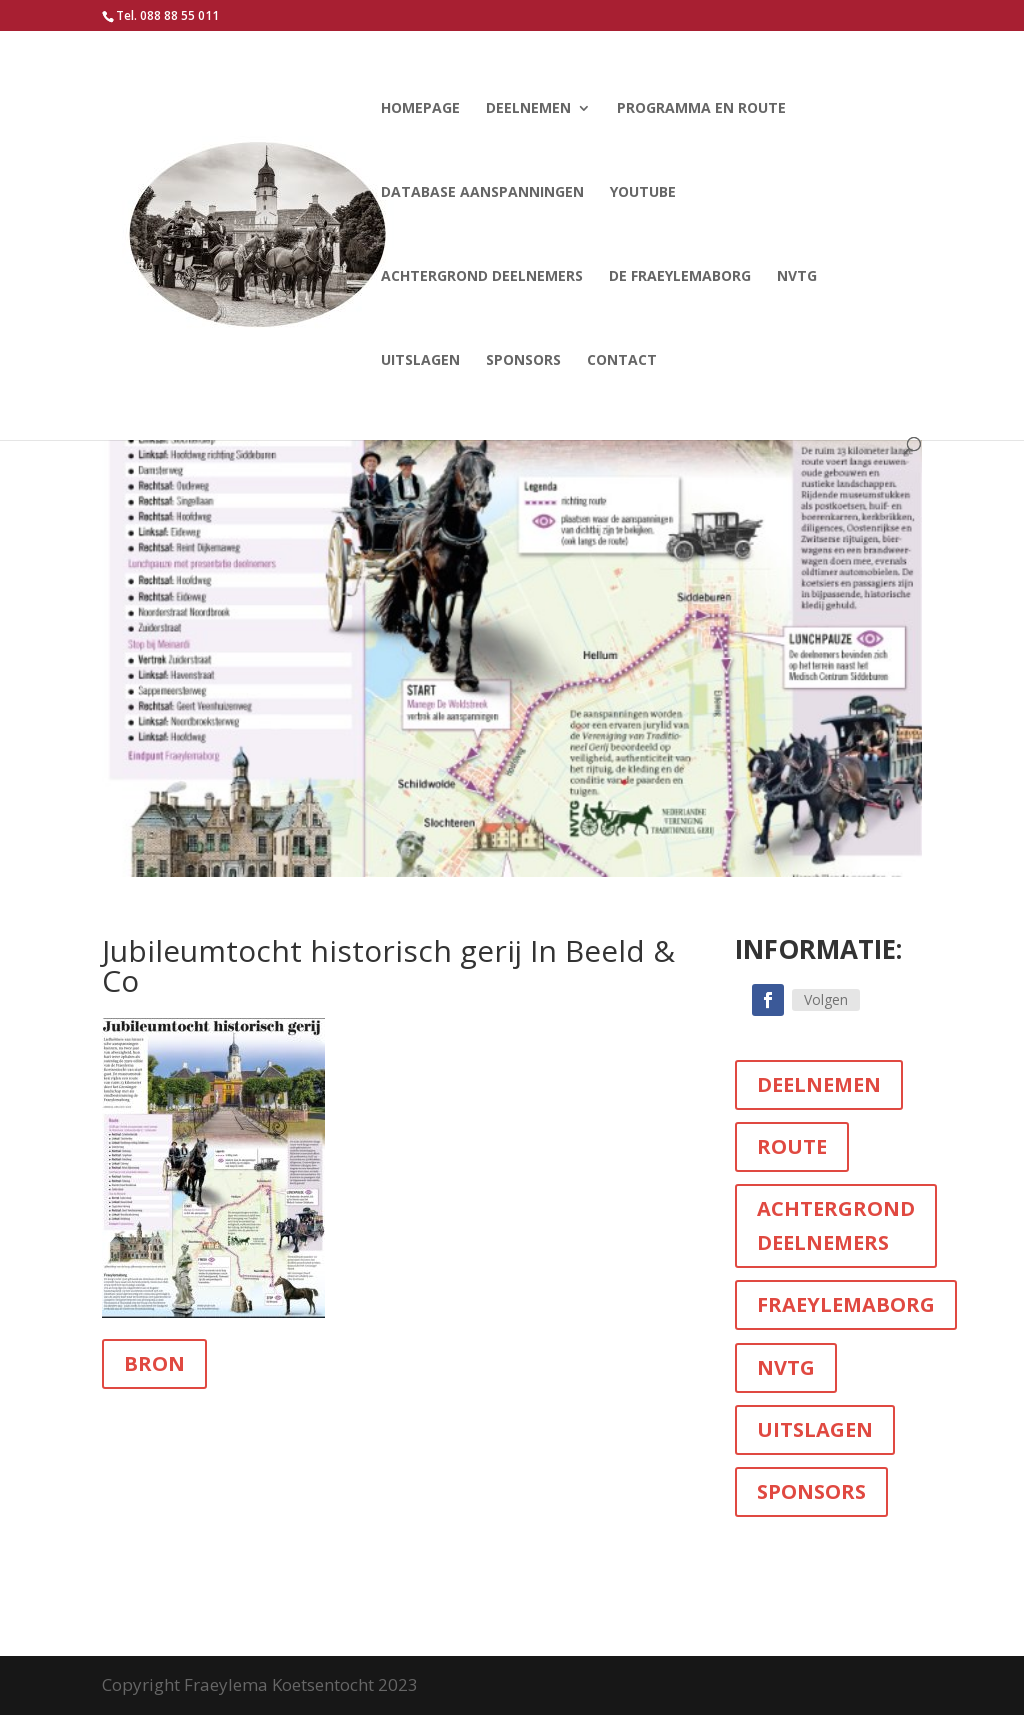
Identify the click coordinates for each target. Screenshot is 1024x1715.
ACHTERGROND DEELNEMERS (836, 1225)
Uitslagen (420, 361)
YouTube (643, 193)
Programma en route (701, 109)
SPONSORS (811, 1491)
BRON (154, 1363)
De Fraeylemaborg (680, 277)
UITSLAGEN (815, 1429)
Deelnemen (528, 109)
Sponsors (523, 361)
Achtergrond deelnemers (482, 277)
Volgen (826, 999)
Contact (622, 361)
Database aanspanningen (482, 193)
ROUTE (792, 1146)
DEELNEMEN (819, 1084)
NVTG (797, 277)
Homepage (420, 109)
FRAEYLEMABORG (846, 1304)
